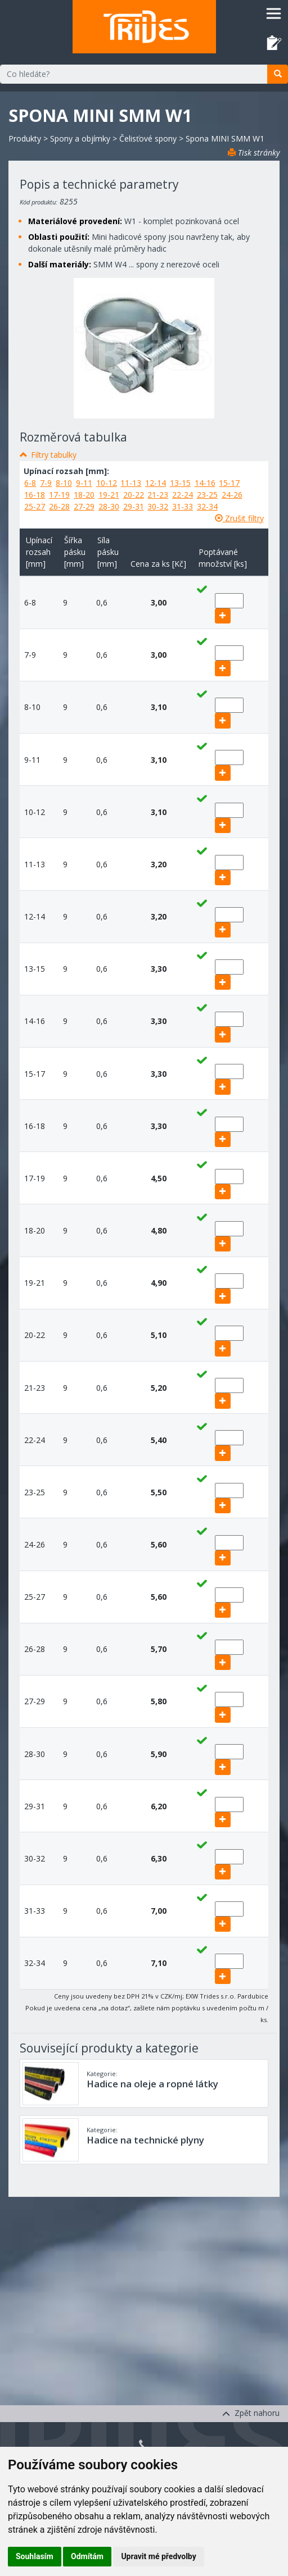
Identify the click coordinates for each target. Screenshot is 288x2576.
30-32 (157, 506)
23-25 (207, 494)
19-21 (108, 494)
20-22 (133, 494)
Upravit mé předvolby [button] (158, 2556)
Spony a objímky (80, 138)
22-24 (182, 494)
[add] (223, 615)
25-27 (34, 506)
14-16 (205, 482)
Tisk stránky (254, 152)
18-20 (84, 494)
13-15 (180, 482)
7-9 (46, 482)
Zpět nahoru (251, 2412)
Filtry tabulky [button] (53, 454)
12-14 (155, 482)
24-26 (232, 494)
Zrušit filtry (239, 518)
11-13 (130, 482)
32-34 (207, 506)
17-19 (59, 494)
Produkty (24, 138)
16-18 (34, 494)
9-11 (84, 482)
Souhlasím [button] (34, 2556)
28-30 (108, 506)
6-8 (30, 482)
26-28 (59, 506)
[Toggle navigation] (273, 13)
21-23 (157, 494)
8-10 (64, 482)
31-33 (182, 506)
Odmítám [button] (87, 2556)
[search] (277, 74)
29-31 (133, 506)
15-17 (229, 482)
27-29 (84, 506)
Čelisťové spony (148, 138)
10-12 (106, 482)
